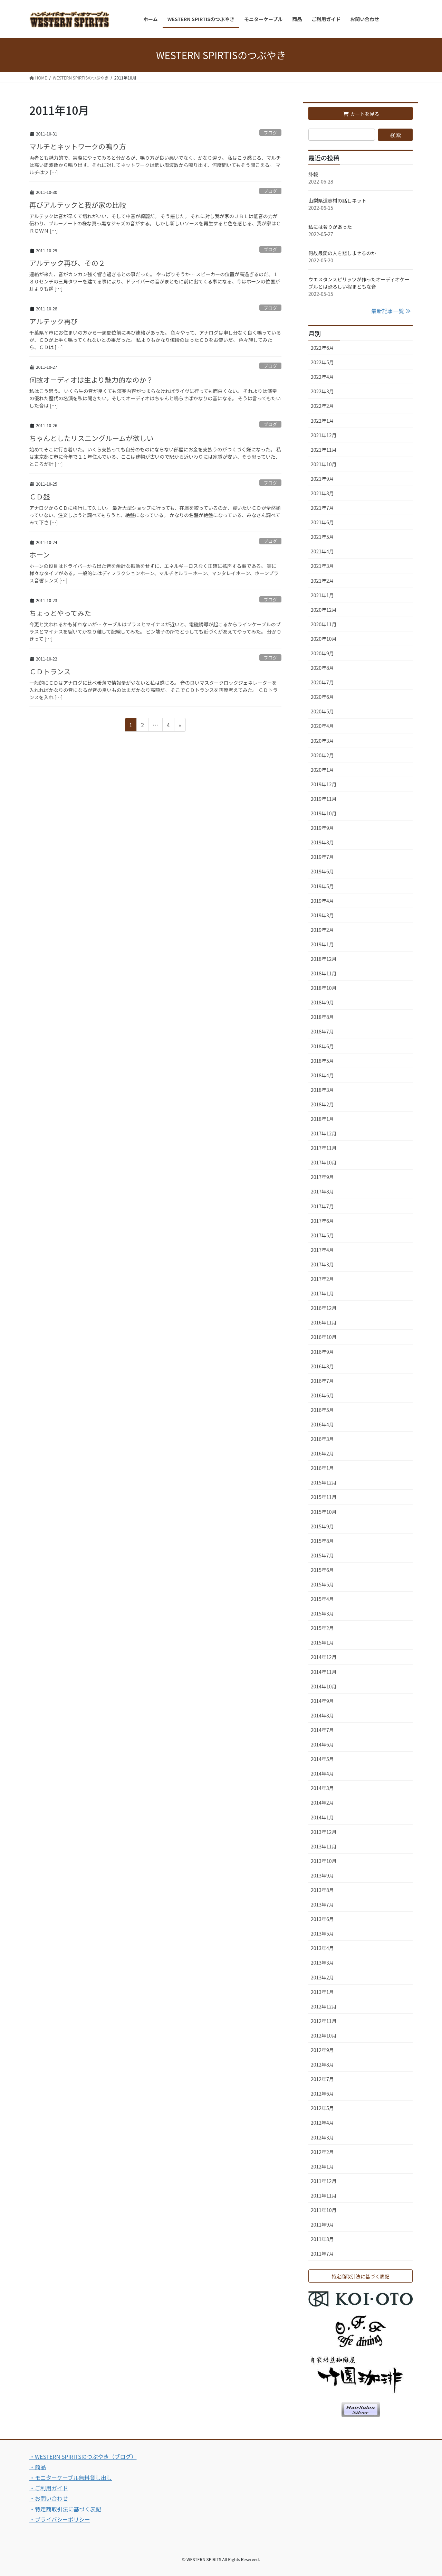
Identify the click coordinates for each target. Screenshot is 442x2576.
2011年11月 (324, 2195)
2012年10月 (324, 2035)
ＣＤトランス (50, 671)
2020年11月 (324, 624)
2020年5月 (322, 711)
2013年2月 (322, 1977)
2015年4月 (322, 1598)
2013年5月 (322, 1933)
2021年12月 (324, 435)
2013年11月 (324, 1846)
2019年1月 (322, 944)
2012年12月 (324, 2006)
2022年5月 (322, 362)
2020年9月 (322, 653)
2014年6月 (322, 1744)
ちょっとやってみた (60, 613)
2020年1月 (322, 769)
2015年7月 (322, 1555)
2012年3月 (322, 2137)
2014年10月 (324, 1686)
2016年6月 (322, 1395)
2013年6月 (322, 1918)
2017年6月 (322, 1220)
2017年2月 (322, 1278)
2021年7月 (322, 507)
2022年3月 (322, 391)
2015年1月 (322, 1642)
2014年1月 (322, 1817)
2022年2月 (322, 405)
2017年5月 (322, 1235)
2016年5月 (322, 1409)
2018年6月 (322, 1046)
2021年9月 (322, 478)
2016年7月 (322, 1380)
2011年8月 (322, 2239)
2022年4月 (322, 376)
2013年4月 (322, 1948)
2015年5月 (322, 1584)
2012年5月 (322, 2108)
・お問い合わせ (48, 2498)
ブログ (270, 132)
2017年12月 (324, 1133)
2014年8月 (322, 1715)
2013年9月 (322, 1875)
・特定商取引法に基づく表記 (65, 2509)
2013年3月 (322, 1962)
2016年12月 (324, 1307)
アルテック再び (53, 321)
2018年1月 (322, 1118)
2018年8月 (322, 1016)
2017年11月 (324, 1147)
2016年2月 (322, 1453)
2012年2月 (322, 2151)
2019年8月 (322, 842)
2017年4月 (322, 1249)
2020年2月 (322, 755)
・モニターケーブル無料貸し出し (70, 2477)
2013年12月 (324, 1831)
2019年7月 (322, 856)
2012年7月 (322, 2079)
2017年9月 (322, 1176)
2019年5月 (322, 886)
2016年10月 (324, 1336)
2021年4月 (322, 551)
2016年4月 (322, 1424)
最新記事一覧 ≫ (391, 311)
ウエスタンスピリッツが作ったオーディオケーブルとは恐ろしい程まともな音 (359, 283)
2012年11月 (324, 2020)
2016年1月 (322, 1467)
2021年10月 (324, 464)
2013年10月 (324, 1860)
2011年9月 (322, 2224)
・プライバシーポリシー (59, 2519)
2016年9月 (322, 1351)
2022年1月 (322, 420)
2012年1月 (322, 2166)
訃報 (313, 174)
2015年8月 (322, 1540)
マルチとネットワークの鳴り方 (77, 146)
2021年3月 (322, 565)
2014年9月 (322, 1700)
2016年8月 (322, 1366)
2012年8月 (322, 2064)
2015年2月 (322, 1627)
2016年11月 (324, 1322)
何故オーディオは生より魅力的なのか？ (91, 380)
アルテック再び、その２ (67, 263)
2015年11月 (324, 1496)
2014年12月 (324, 1657)
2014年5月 (322, 1758)
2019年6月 (322, 871)
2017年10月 (324, 1162)
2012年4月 (322, 2122)
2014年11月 (324, 1671)
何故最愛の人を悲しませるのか (342, 253)
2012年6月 (322, 2093)
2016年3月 (322, 1438)
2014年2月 (322, 1802)
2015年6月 (322, 1569)
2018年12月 (324, 958)
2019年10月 (324, 813)
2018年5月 (322, 1060)
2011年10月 (324, 2210)
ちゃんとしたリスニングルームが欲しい (91, 438)
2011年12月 (324, 2180)
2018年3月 (322, 1089)
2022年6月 (322, 347)
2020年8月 (322, 667)
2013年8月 (322, 1889)
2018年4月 (322, 1075)
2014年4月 (322, 1773)
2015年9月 (322, 1526)
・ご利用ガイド (48, 2488)
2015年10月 (324, 1511)
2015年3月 (322, 1613)
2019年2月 (322, 929)
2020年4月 (322, 725)
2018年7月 (322, 1031)
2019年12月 (324, 784)
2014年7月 (322, 1729)
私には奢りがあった (330, 226)
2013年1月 (322, 1991)
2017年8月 (322, 1191)
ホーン (39, 555)
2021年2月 (322, 580)
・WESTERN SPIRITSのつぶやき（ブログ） (83, 2456)
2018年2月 (322, 1104)
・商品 (37, 2467)
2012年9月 (322, 2049)
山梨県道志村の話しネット (337, 200)
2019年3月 (322, 915)
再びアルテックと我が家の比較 (77, 205)
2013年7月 (322, 1904)
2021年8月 (322, 493)
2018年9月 (322, 1002)
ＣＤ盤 (39, 496)
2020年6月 (322, 696)
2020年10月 (324, 638)
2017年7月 (322, 1206)
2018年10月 (324, 987)
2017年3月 (322, 1264)
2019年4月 (322, 900)
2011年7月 (322, 2253)
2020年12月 (324, 609)
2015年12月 (324, 1482)
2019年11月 (324, 798)
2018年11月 (324, 973)
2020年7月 (322, 682)
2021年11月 (324, 449)
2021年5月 (322, 536)
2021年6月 (322, 522)
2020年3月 (322, 740)
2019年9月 (322, 827)
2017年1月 (322, 1293)
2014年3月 (322, 1788)
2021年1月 (322, 595)
